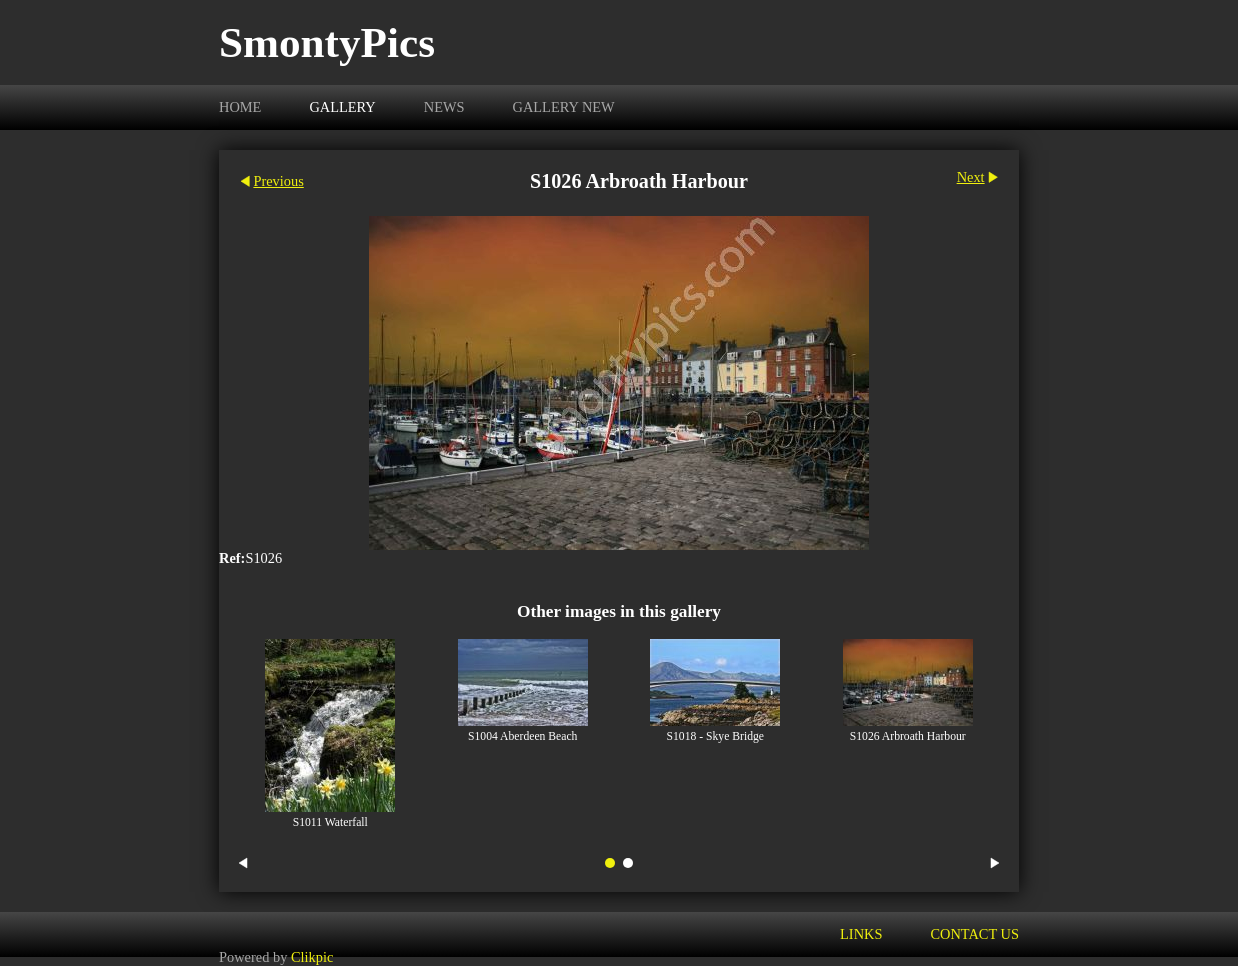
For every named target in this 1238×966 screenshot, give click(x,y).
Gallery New (564, 107)
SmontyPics (327, 42)
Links (861, 934)
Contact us (974, 934)
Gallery (342, 107)
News (444, 107)
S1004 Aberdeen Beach (522, 736)
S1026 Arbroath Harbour (908, 736)
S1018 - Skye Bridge (715, 736)
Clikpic (312, 957)
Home (240, 107)
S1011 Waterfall (330, 822)
